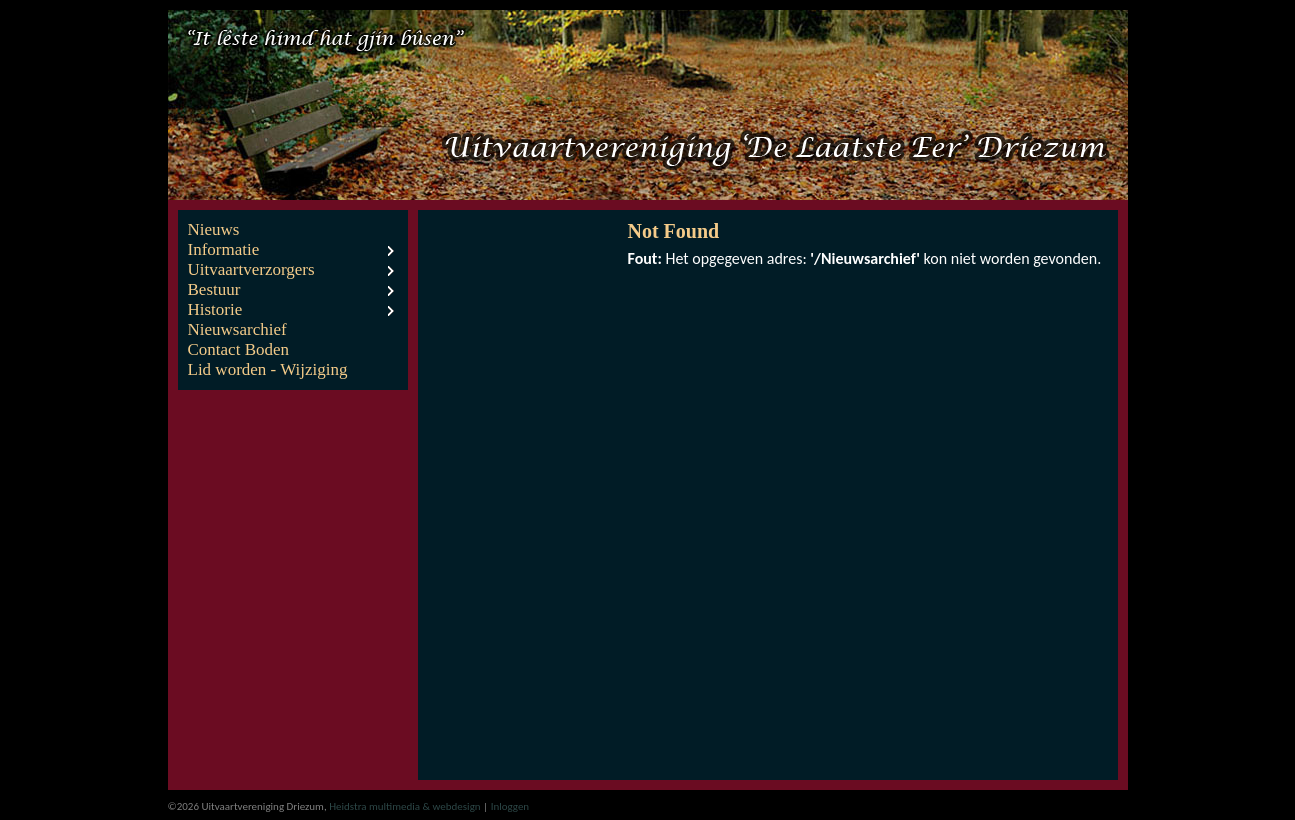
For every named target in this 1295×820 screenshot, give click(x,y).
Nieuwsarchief (237, 329)
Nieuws (214, 229)
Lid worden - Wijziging (268, 369)
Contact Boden (239, 349)
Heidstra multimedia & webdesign (404, 806)
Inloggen (510, 806)
